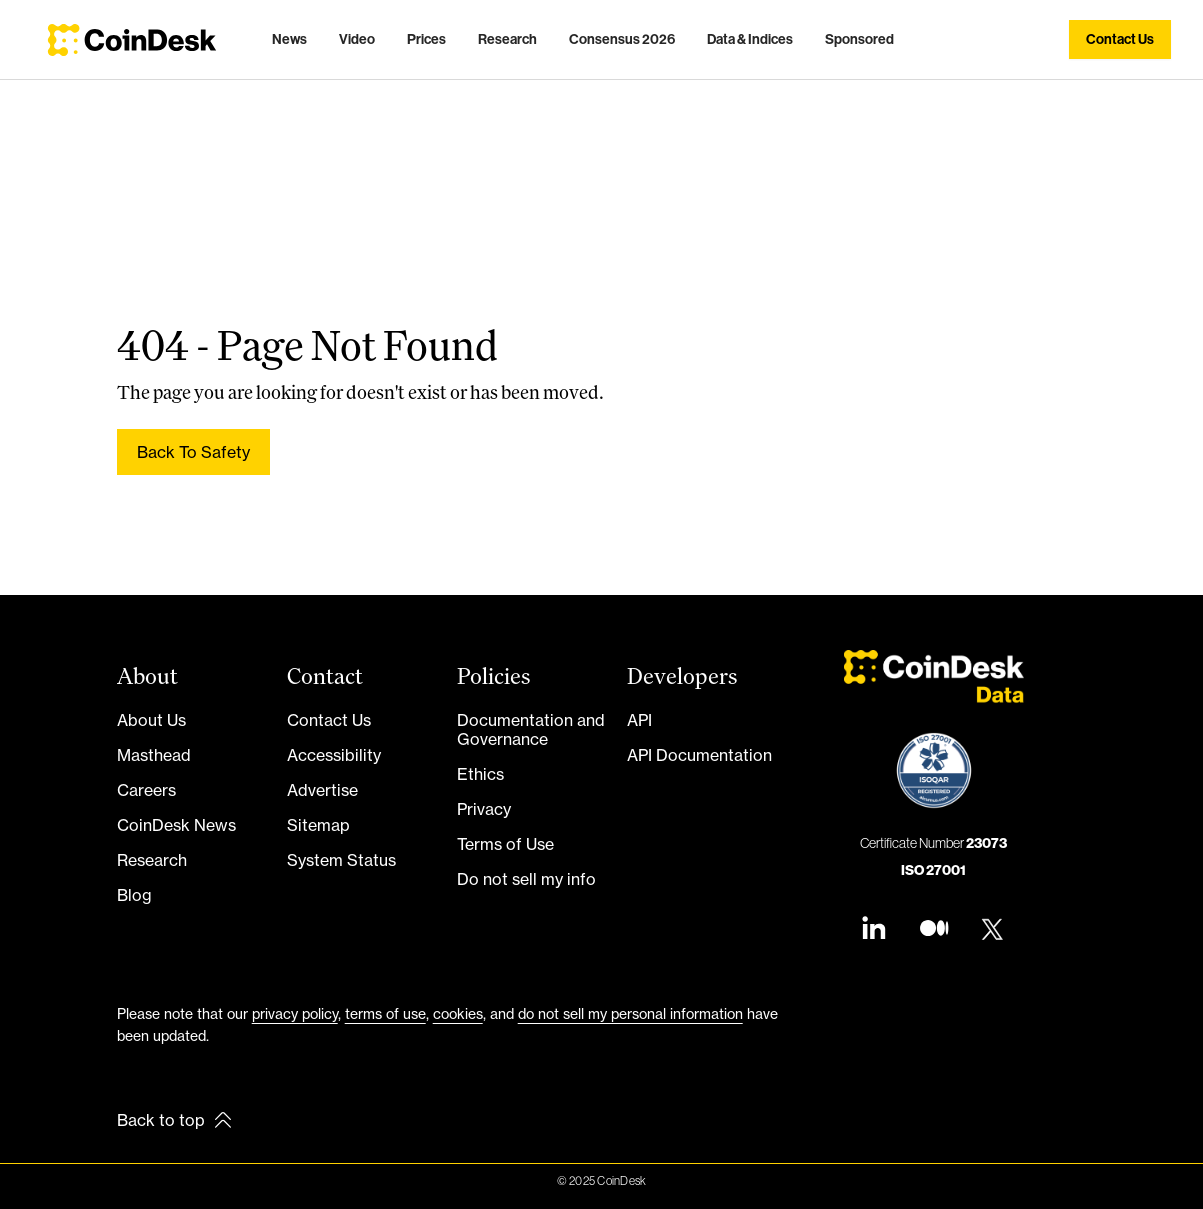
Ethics (480, 774)
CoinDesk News (176, 825)
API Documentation (699, 755)
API (639, 720)
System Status (341, 860)
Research (152, 860)
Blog (134, 895)
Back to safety (193, 452)
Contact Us (329, 720)
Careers (146, 790)
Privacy (484, 809)
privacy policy (295, 1013)
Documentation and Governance (531, 729)
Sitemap (318, 825)
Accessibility (334, 755)
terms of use (385, 1013)
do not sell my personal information (630, 1013)
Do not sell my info (526, 879)
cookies (458, 1013)
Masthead (154, 755)
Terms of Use (505, 844)
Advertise (322, 790)
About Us (151, 720)
